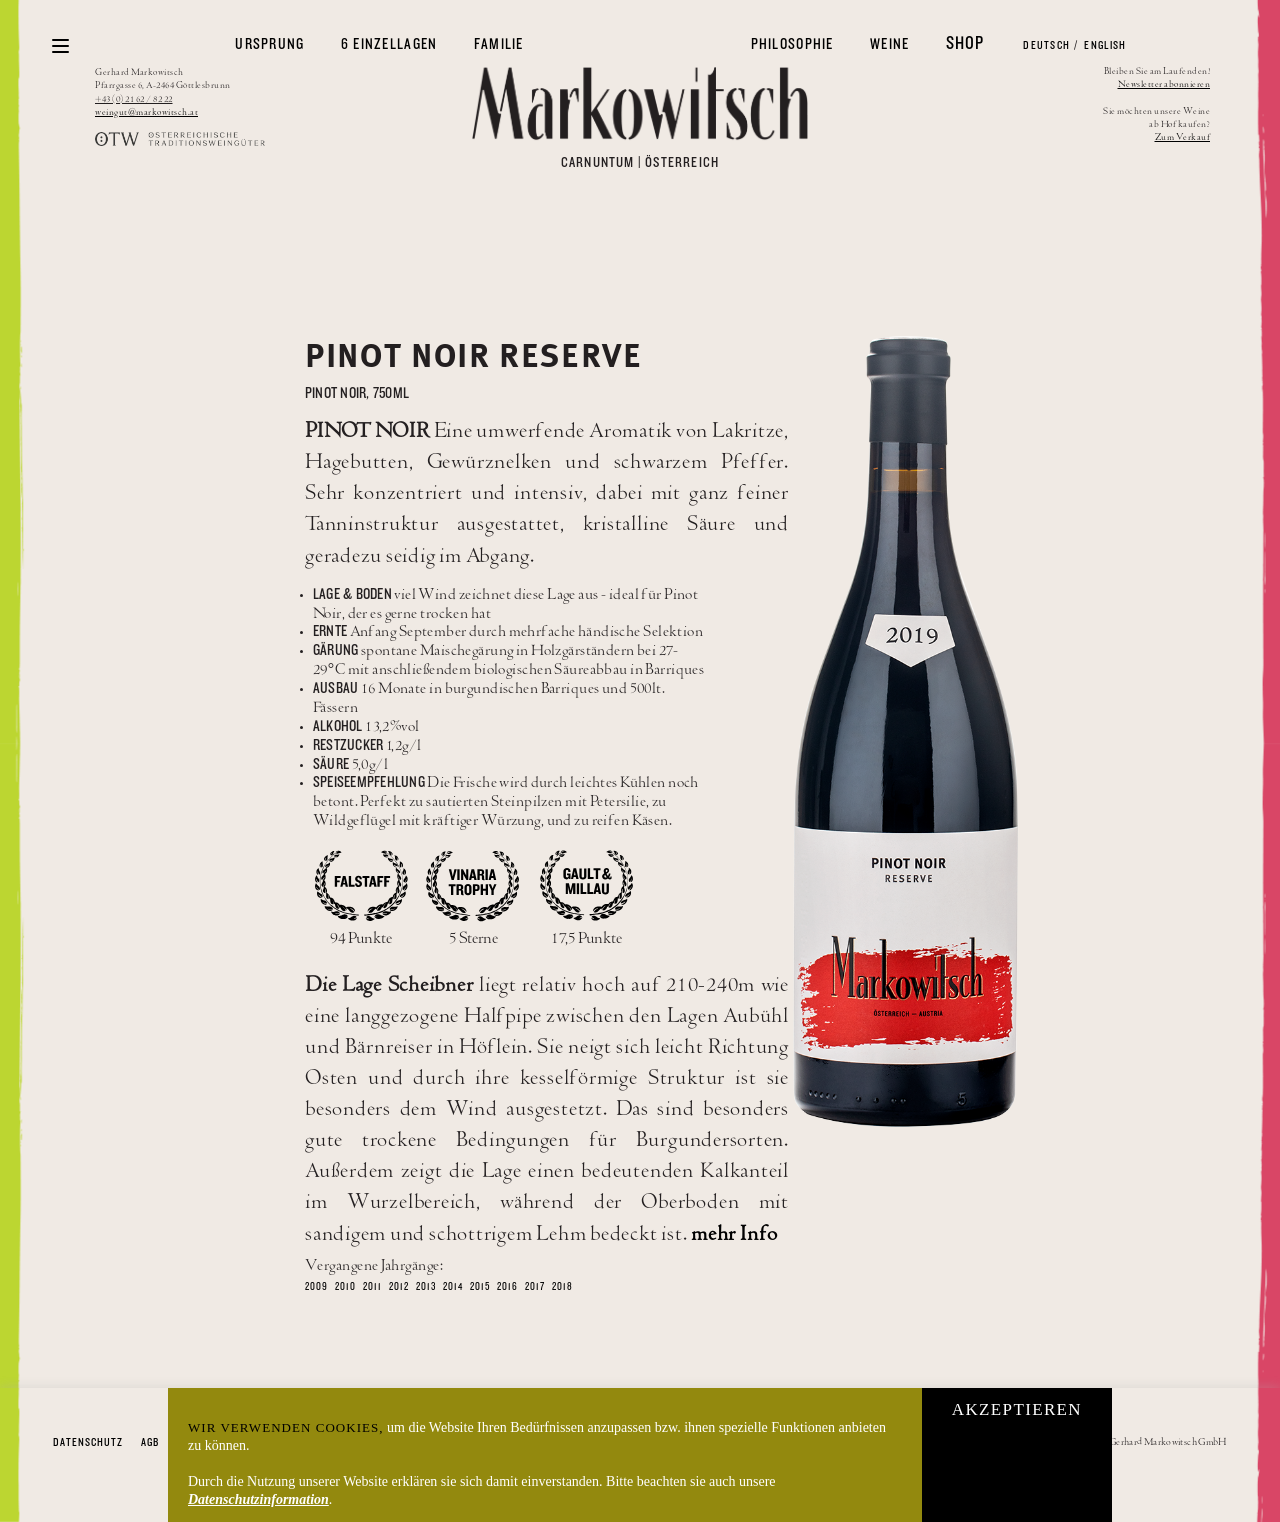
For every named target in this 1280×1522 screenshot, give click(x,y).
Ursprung (269, 44)
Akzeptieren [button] (1017, 1409)
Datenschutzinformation (258, 1499)
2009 (316, 1287)
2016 (507, 1287)
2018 (562, 1287)
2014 (453, 1287)
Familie (499, 44)
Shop (965, 43)
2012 (399, 1287)
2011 (372, 1287)
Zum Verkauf (1183, 137)
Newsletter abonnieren (1164, 84)
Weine (889, 44)
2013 (426, 1287)
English (1104, 45)
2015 (480, 1287)
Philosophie (792, 44)
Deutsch (1045, 45)
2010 (345, 1287)
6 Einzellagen (389, 44)
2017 (535, 1287)
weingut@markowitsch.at (146, 112)
